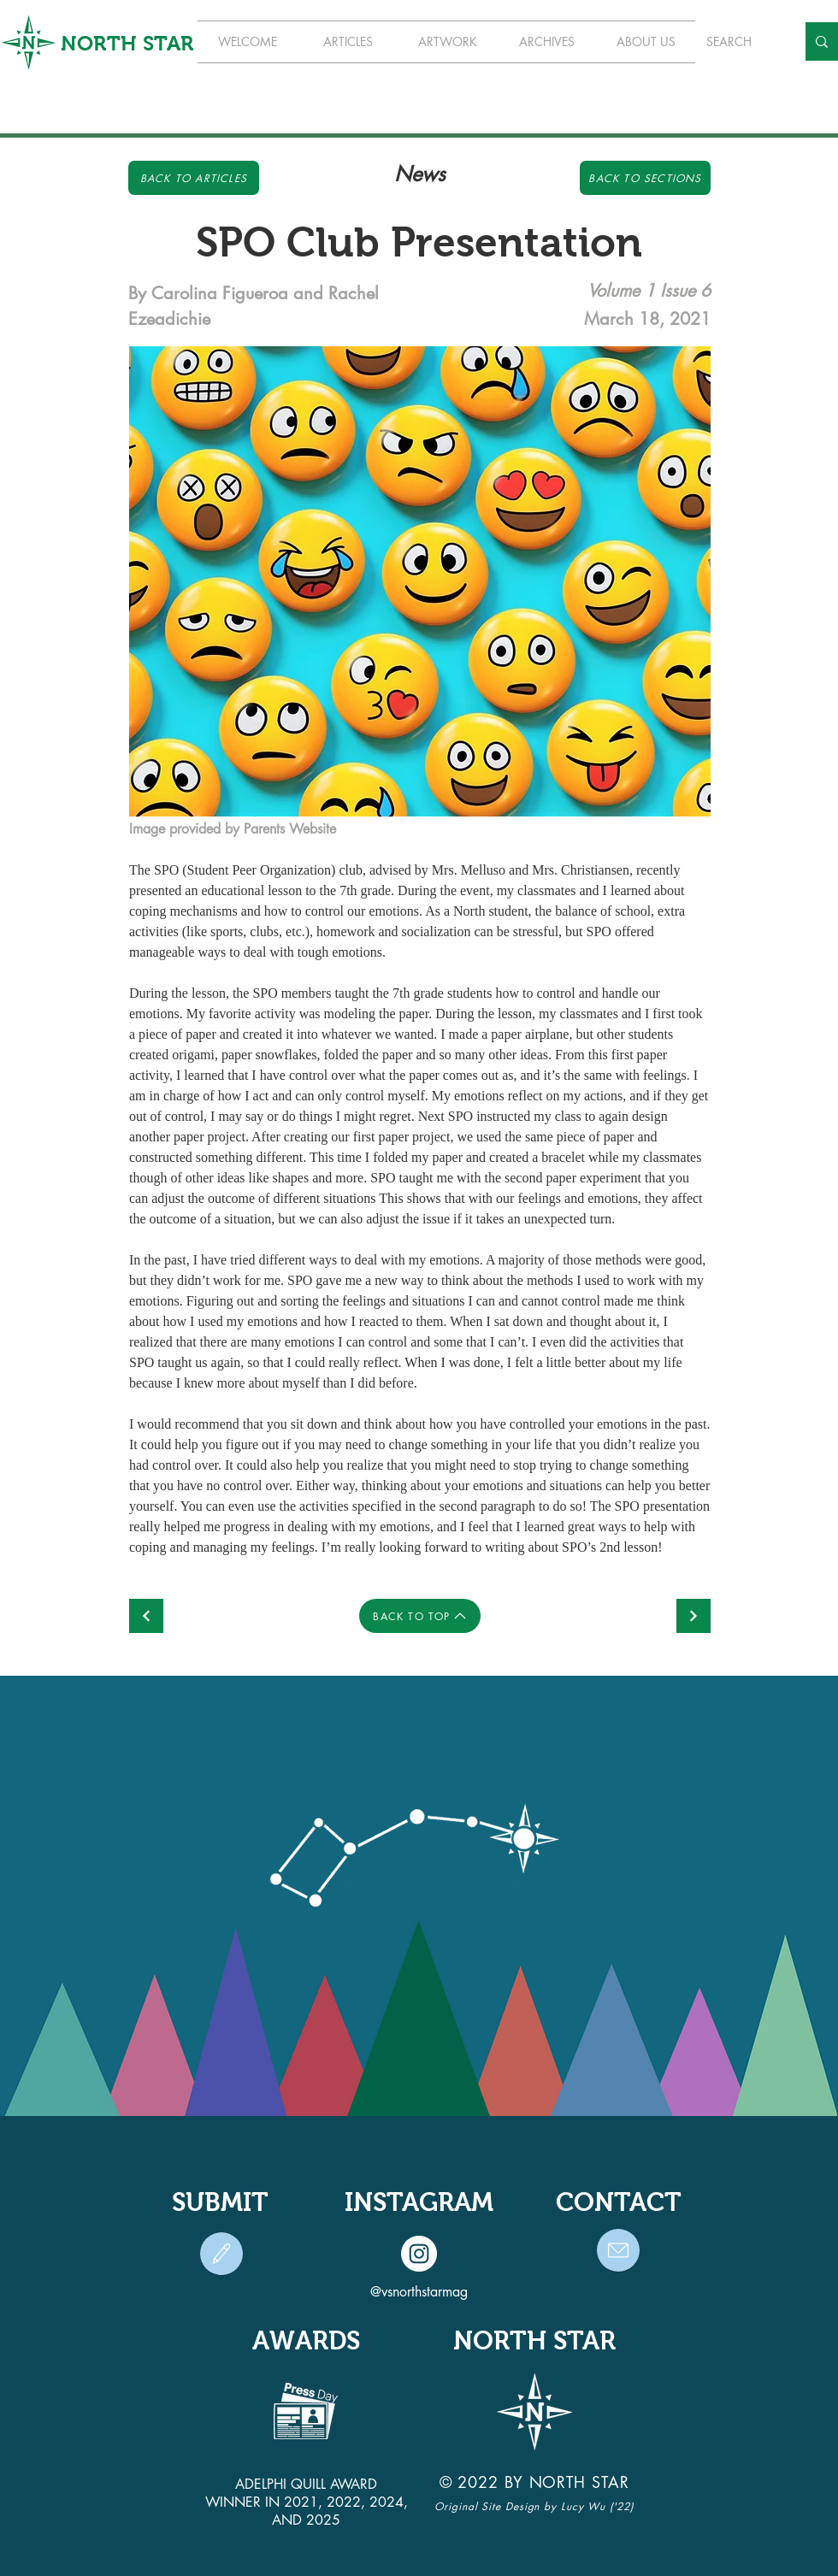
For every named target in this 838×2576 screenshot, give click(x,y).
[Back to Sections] (645, 178)
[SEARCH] (738, 41)
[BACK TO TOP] (420, 1616)
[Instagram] (419, 2254)
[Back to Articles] (193, 178)
